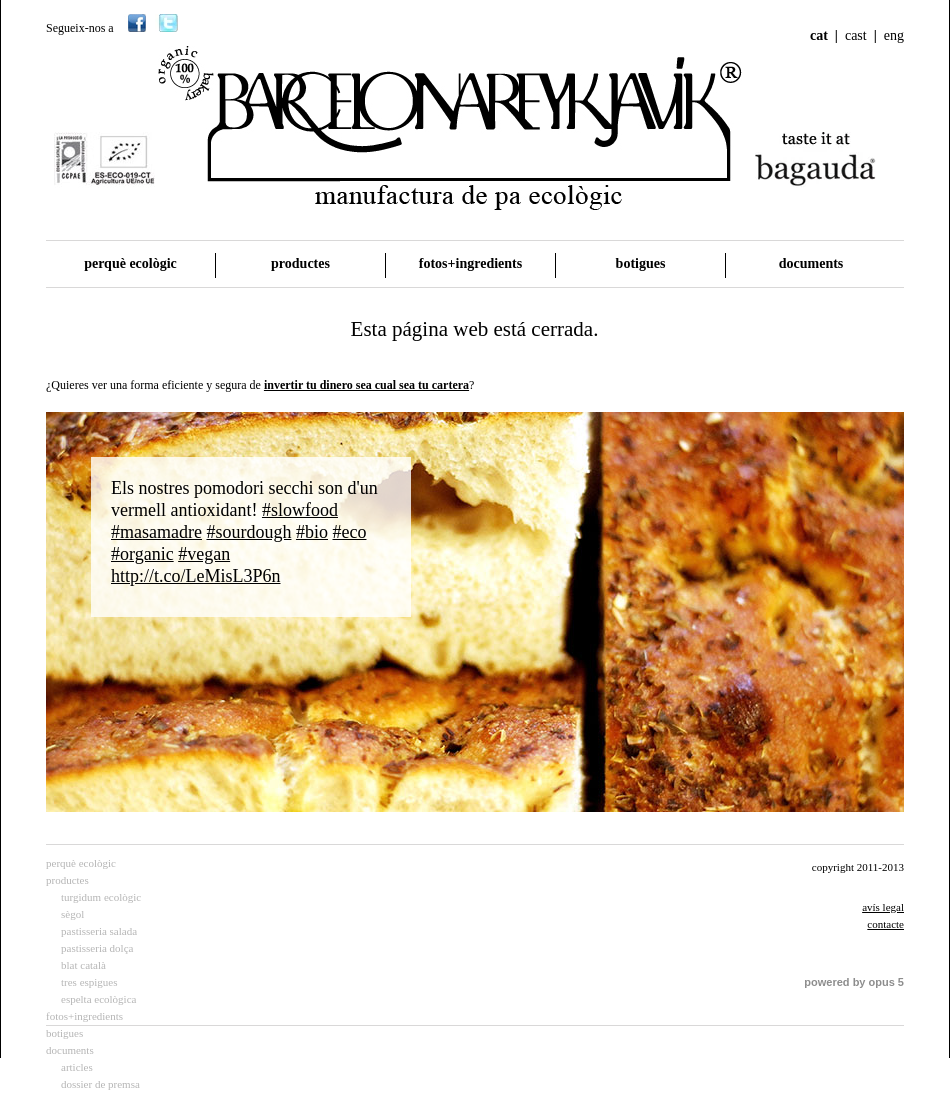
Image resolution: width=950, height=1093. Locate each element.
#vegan (204, 554)
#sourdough (248, 532)
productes (300, 263)
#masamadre (156, 532)
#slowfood (300, 510)
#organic (142, 554)
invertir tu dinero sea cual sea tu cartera (366, 385)
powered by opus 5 (854, 982)
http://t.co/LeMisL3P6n (196, 576)
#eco (349, 532)
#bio (312, 532)
